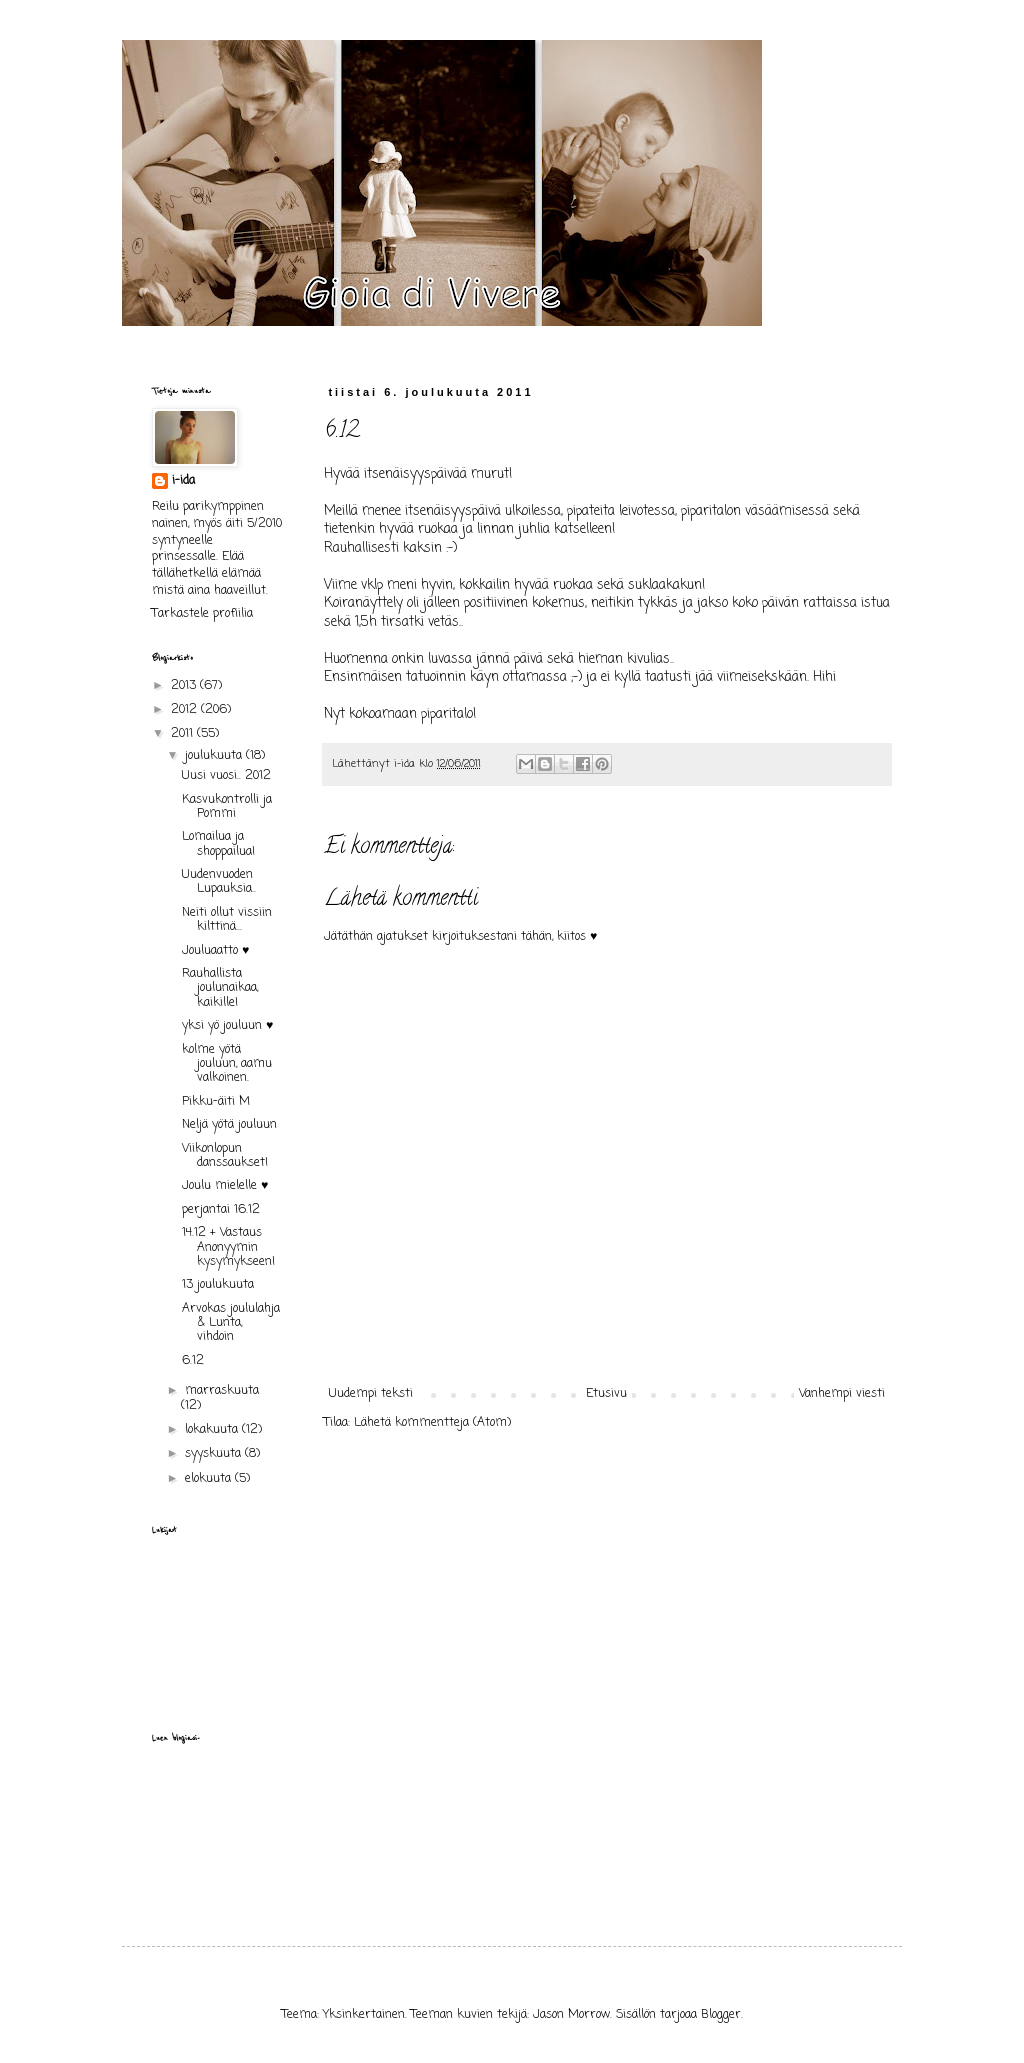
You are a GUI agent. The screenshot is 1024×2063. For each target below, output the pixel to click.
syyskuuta (215, 1454)
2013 (185, 686)
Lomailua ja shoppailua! (218, 844)
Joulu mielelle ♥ (225, 1186)
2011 (184, 734)
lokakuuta (213, 1430)
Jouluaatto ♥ (215, 951)
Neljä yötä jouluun (229, 1125)
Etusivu (606, 1394)
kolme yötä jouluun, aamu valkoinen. (227, 1064)
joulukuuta (215, 756)
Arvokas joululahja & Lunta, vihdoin (231, 1323)
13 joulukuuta (218, 1285)
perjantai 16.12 (221, 1210)
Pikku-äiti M (216, 1102)
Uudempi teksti (371, 1394)
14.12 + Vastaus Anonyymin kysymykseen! (228, 1247)
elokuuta (210, 1479)
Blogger (721, 2015)
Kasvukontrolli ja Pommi (227, 807)
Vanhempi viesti (842, 1394)
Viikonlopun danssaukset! (225, 1156)
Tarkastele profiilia (202, 614)
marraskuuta (222, 1391)
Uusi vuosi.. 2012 (226, 776)
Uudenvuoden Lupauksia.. (219, 882)
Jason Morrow (571, 2015)
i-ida (183, 481)
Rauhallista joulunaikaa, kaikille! (220, 988)
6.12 (193, 1361)
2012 (186, 710)
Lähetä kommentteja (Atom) (432, 1423)
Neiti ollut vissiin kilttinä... (227, 920)
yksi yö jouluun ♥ (227, 1026)
